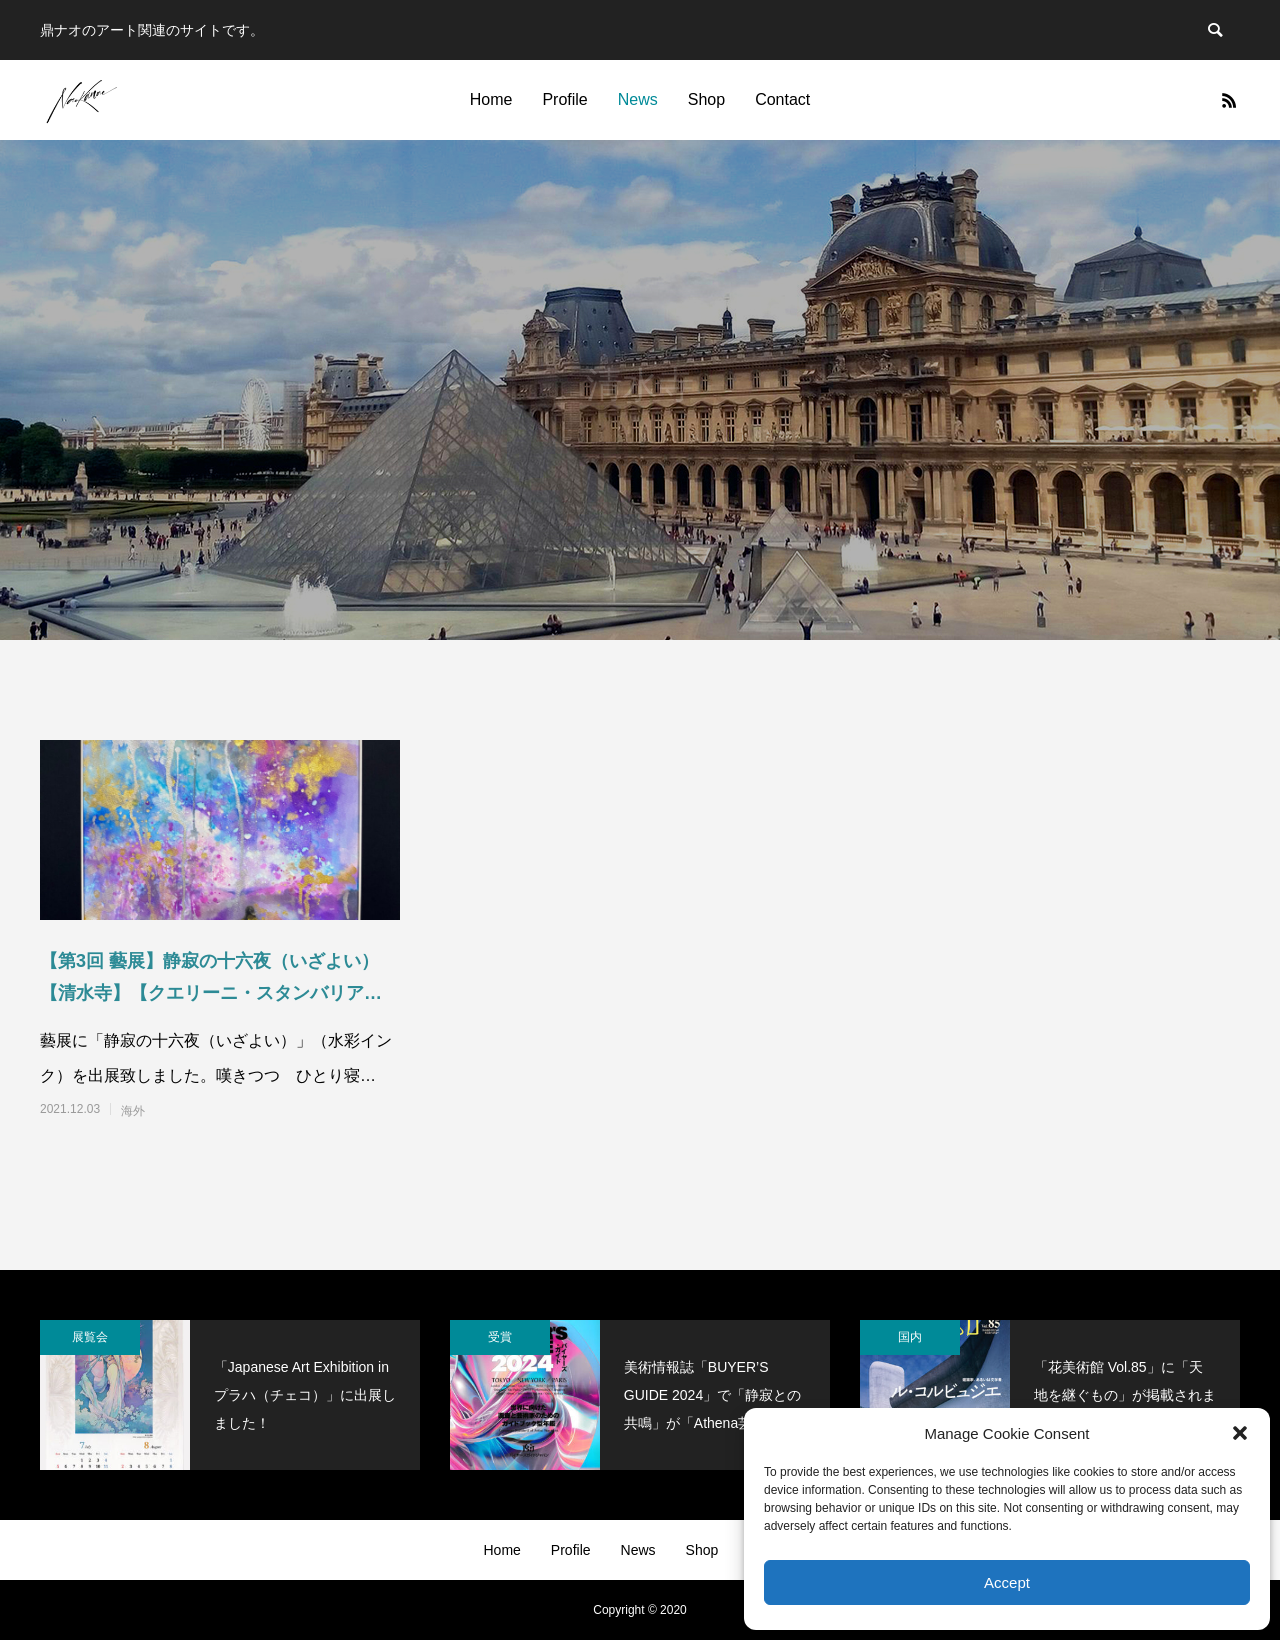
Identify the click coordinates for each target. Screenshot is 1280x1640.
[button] (1240, 1433)
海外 (133, 1111)
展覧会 (90, 1337)
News (638, 99)
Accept (1007, 1582)
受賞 (500, 1337)
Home (491, 99)
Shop (706, 99)
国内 (910, 1337)
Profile (564, 99)
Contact (782, 99)
